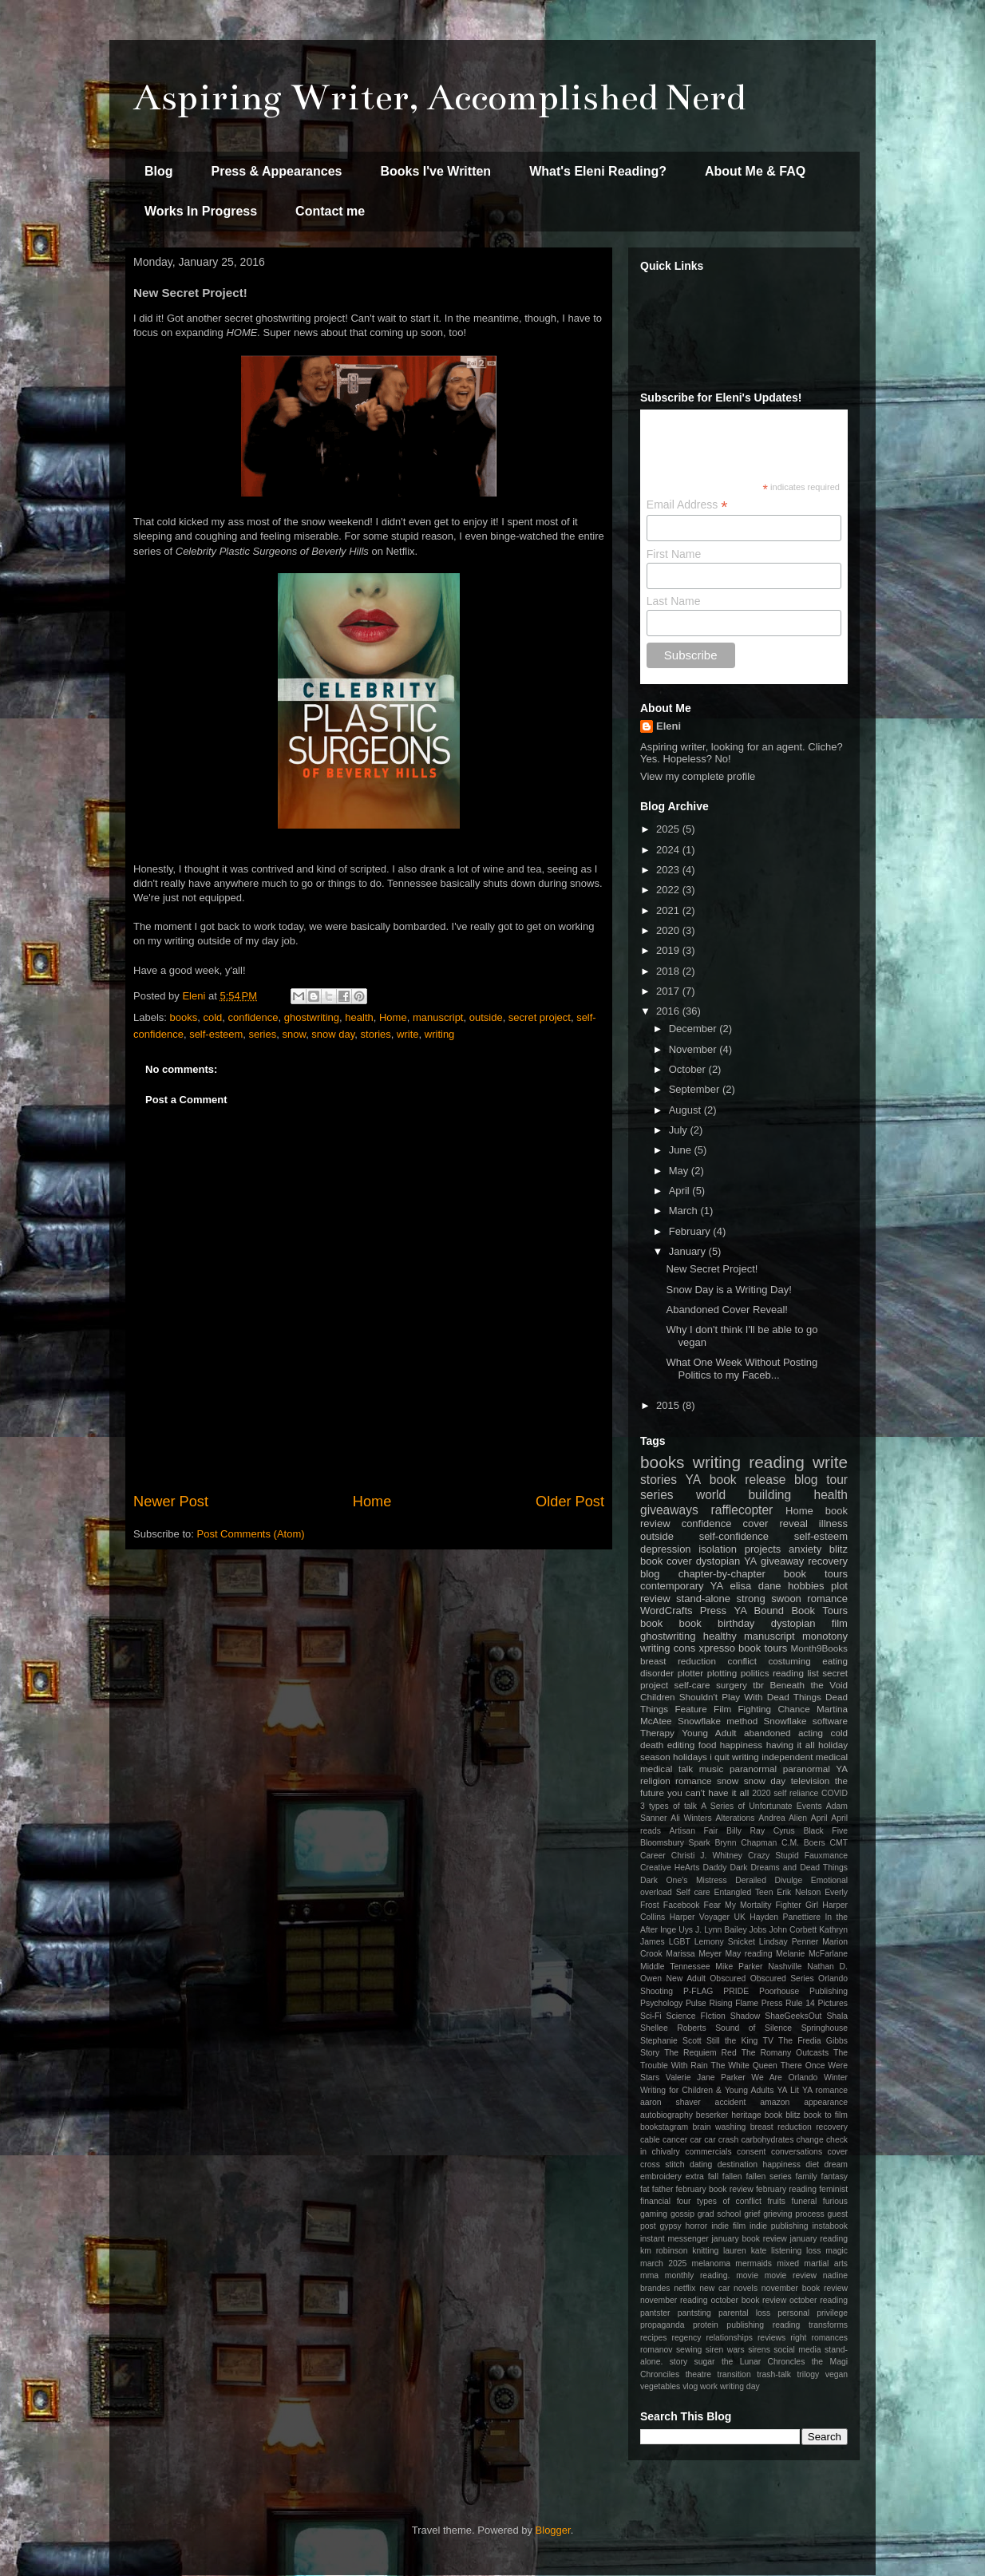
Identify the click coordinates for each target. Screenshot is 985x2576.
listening (786, 2250)
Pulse (696, 2003)
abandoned (767, 1732)
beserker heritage (728, 2115)
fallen (732, 2176)
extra (695, 2176)
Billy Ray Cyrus (760, 1830)
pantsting (694, 2313)
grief (752, 2214)
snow (294, 1034)
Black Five (825, 1830)
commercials (708, 2151)
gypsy (671, 2226)
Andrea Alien (782, 1818)
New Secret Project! (712, 1269)
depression (665, 1549)
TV (768, 2040)
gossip (682, 2214)
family (806, 2176)
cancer (675, 2139)
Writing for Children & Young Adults (706, 2090)
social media (797, 2349)
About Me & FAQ (755, 171)
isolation (717, 1549)
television (810, 1780)
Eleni (668, 726)
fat (645, 2189)
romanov (656, 2349)
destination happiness (759, 2164)
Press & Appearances (277, 171)
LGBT (679, 1941)
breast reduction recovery (799, 2127)
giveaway (782, 1561)
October (689, 1069)
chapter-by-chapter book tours (763, 1574)
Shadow (745, 2016)
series (263, 1034)
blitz (838, 1549)
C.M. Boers (803, 1842)
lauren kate (744, 2250)
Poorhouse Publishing (803, 1991)
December (694, 1029)
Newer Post (170, 1502)
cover (838, 2151)
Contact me (330, 211)
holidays (690, 1756)
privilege (832, 2313)
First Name (674, 554)
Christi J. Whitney (706, 1855)
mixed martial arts (812, 2263)
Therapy (657, 1732)
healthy (720, 1636)
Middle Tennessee (675, 1966)
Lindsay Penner (788, 1941)
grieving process (794, 2214)
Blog (158, 171)
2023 (669, 870)
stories (376, 1034)
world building (743, 1495)
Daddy (714, 1867)
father (663, 2189)
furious (835, 2201)
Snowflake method (718, 1720)
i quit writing (734, 1756)
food (707, 1744)
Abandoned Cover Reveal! (727, 1310)
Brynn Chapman (745, 1842)
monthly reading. (697, 2275)
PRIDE (736, 1991)
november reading (674, 2300)
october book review (748, 2300)
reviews (771, 2337)
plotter (690, 1673)
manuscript (438, 1017)
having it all (790, 1744)
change (810, 2139)
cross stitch (662, 2164)
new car (714, 2288)
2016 (669, 1011)
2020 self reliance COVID (800, 1793)
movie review (791, 2275)
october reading (818, 2300)
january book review (749, 2238)
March (685, 1211)
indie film (728, 2226)
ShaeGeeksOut (793, 2016)
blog (650, 1574)
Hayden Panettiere (785, 1917)
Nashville (784, 1966)
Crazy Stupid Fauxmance (798, 1855)
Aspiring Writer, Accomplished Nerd (439, 97)
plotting (722, 1673)
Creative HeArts (669, 1867)
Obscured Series (782, 1978)
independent (787, 1756)
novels (746, 2288)
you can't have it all (708, 1792)
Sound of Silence (753, 2028)
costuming (789, 1661)
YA (694, 1479)
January (689, 1251)
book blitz (783, 2115)
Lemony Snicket (724, 1941)
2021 (669, 910)
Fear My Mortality (738, 1905)
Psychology (661, 2003)
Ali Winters (691, 1818)
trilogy (808, 2374)
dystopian (793, 1623)
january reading (818, 2238)
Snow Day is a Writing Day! (728, 1290)
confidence (253, 1017)
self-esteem (216, 1034)
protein (705, 2325)
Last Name (674, 601)
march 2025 (663, 2263)
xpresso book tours (742, 1648)
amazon (774, 2102)
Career (653, 1855)
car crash (721, 2139)
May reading (749, 1953)
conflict (742, 1661)
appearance (826, 2102)
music (711, 1768)
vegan (836, 2374)
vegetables (660, 2386)
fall (713, 2176)
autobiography (666, 2115)
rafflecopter (742, 1510)
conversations (796, 2151)
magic (836, 2250)
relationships (729, 2337)
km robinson (664, 2250)
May (680, 1171)
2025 (669, 829)
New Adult (686, 1978)
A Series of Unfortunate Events (761, 1806)
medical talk (666, 1768)
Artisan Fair (694, 1830)
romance (693, 1780)
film (840, 1623)
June (681, 1150)
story (679, 2361)
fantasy (835, 2176)
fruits (776, 2201)
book (651, 1623)
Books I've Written (435, 171)
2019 (669, 950)
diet (812, 2164)
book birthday (717, 1623)
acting (810, 1732)
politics (755, 1673)
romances (829, 2337)
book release (748, 1479)
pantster (655, 2313)
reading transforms (810, 2325)
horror (697, 2226)
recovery (828, 1561)
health (359, 1017)
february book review (715, 2189)
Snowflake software (806, 1720)
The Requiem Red (700, 2052)
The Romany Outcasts (785, 2052)
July (679, 1130)
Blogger (553, 2530)
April (681, 1191)
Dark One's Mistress (683, 1880)
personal (793, 2313)
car (696, 2139)
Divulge (789, 1880)
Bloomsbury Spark (675, 1842)
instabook (830, 2226)
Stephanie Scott (671, 2040)
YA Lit (788, 2090)
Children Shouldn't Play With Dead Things (730, 1697)
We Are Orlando (784, 2077)
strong (751, 1599)
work (709, 2386)
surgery (731, 1685)
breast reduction (678, 1661)
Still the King (732, 2040)
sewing (689, 2349)
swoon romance (809, 1599)
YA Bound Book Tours (791, 1610)
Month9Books (819, 1648)
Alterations (734, 1818)
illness (833, 1523)
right (798, 2337)
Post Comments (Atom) (251, 1534)
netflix (684, 2288)
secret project (539, 1017)
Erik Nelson (799, 1892)
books (184, 1017)
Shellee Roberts (673, 2028)
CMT (839, 1842)
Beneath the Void (808, 1685)
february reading (786, 2189)
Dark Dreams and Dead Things (789, 1867)
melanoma (711, 2263)
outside (486, 1017)
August (686, 1110)
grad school (720, 2214)
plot (839, 1586)
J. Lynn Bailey (721, 1929)
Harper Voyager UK (708, 1917)
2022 (669, 890)
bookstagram (664, 2127)
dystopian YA (727, 1561)
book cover (666, 1561)
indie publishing (779, 2226)
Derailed (750, 1880)
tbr (758, 1685)
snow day (332, 1034)
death (651, 1744)
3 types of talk (668, 1806)
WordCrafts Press (683, 1610)
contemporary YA (681, 1586)
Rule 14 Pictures (816, 2003)
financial (655, 2201)
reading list (796, 1673)
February (691, 1231)
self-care (692, 1685)
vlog (690, 2386)
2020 (669, 930)
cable (650, 2139)
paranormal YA (815, 1768)
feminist (833, 2189)
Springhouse (824, 2028)
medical (832, 1756)
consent (751, 2151)
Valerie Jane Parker (706, 2077)
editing (680, 1744)
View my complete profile (697, 776)
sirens (759, 2349)
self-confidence (734, 1536)
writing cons (667, 1648)
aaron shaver (670, 2102)
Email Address (687, 504)
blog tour (821, 1479)
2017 (669, 991)
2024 (669, 850)
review (655, 1599)
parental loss (744, 2313)
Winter (836, 2077)
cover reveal (775, 1523)
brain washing (719, 2127)
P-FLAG (698, 1991)
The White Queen (744, 2065)
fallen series (768, 2176)
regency (687, 2337)
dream (836, 2164)
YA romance (825, 2090)
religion (655, 1780)
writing (440, 1034)
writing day (740, 2386)
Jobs (758, 1929)
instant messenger (674, 2238)
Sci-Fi (651, 2016)
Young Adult (709, 1732)
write (407, 1034)
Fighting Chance (773, 1708)
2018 (669, 971)
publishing (745, 2325)
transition (734, 2374)
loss (813, 2250)
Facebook (681, 1905)
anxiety (805, 1549)
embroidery (661, 2176)
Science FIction (696, 2016)
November (694, 1049)
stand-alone (703, 1599)
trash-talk (774, 2374)
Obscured (728, 1978)
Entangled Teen (743, 1892)
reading (776, 1462)
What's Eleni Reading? (598, 171)
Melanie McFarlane (812, 1953)
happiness (741, 1744)
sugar (704, 2361)
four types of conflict (719, 2201)
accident (730, 2102)
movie (747, 2275)
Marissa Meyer (694, 1953)
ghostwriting (311, 1017)
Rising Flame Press (746, 2003)
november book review (804, 2288)
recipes (653, 2337)
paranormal (753, 1768)
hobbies (806, 1586)
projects (763, 1549)
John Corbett (793, 1929)
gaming (653, 2214)
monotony (825, 1636)
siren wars (725, 2349)
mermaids (753, 2263)
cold (212, 1017)
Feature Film (702, 1708)
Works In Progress (200, 211)
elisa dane (755, 1586)
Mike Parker (738, 1966)
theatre (698, 2374)
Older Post (570, 1502)
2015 (669, 1405)
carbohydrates (767, 2139)
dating (701, 2164)
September (695, 1089)
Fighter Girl (796, 1905)
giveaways (669, 1510)
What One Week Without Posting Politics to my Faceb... (741, 1368)
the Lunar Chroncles (763, 2361)
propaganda (662, 2325)
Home (393, 1017)
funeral (804, 2201)
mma (649, 2275)
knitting (705, 2250)
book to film (826, 2115)
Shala (837, 2016)
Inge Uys (676, 1929)
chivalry (666, 2151)
